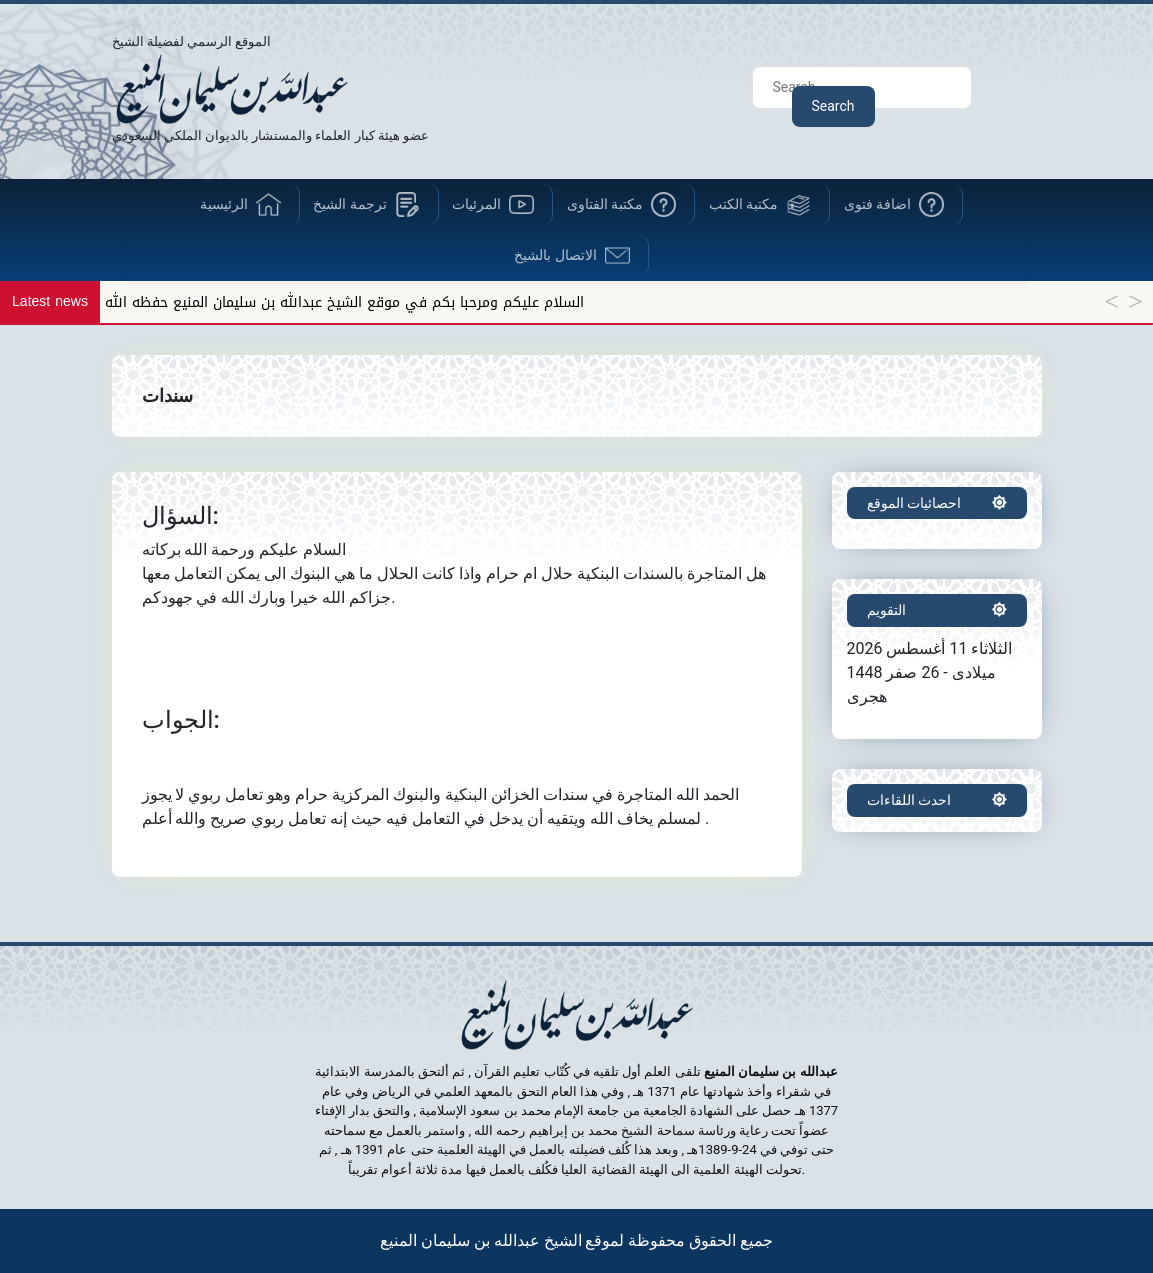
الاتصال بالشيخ (555, 255)
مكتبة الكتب (743, 204)
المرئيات (476, 204)
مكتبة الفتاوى (605, 204)
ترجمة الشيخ (349, 204)
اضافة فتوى (877, 204)
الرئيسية (224, 204)
